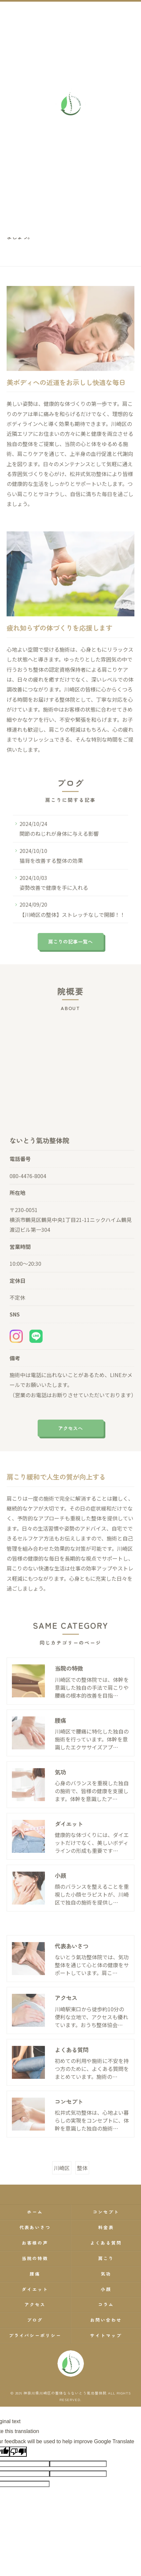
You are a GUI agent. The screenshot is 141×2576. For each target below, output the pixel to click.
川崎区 (62, 2179)
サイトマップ (106, 2335)
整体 (82, 2179)
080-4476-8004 (28, 1187)
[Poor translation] (18, 2452)
